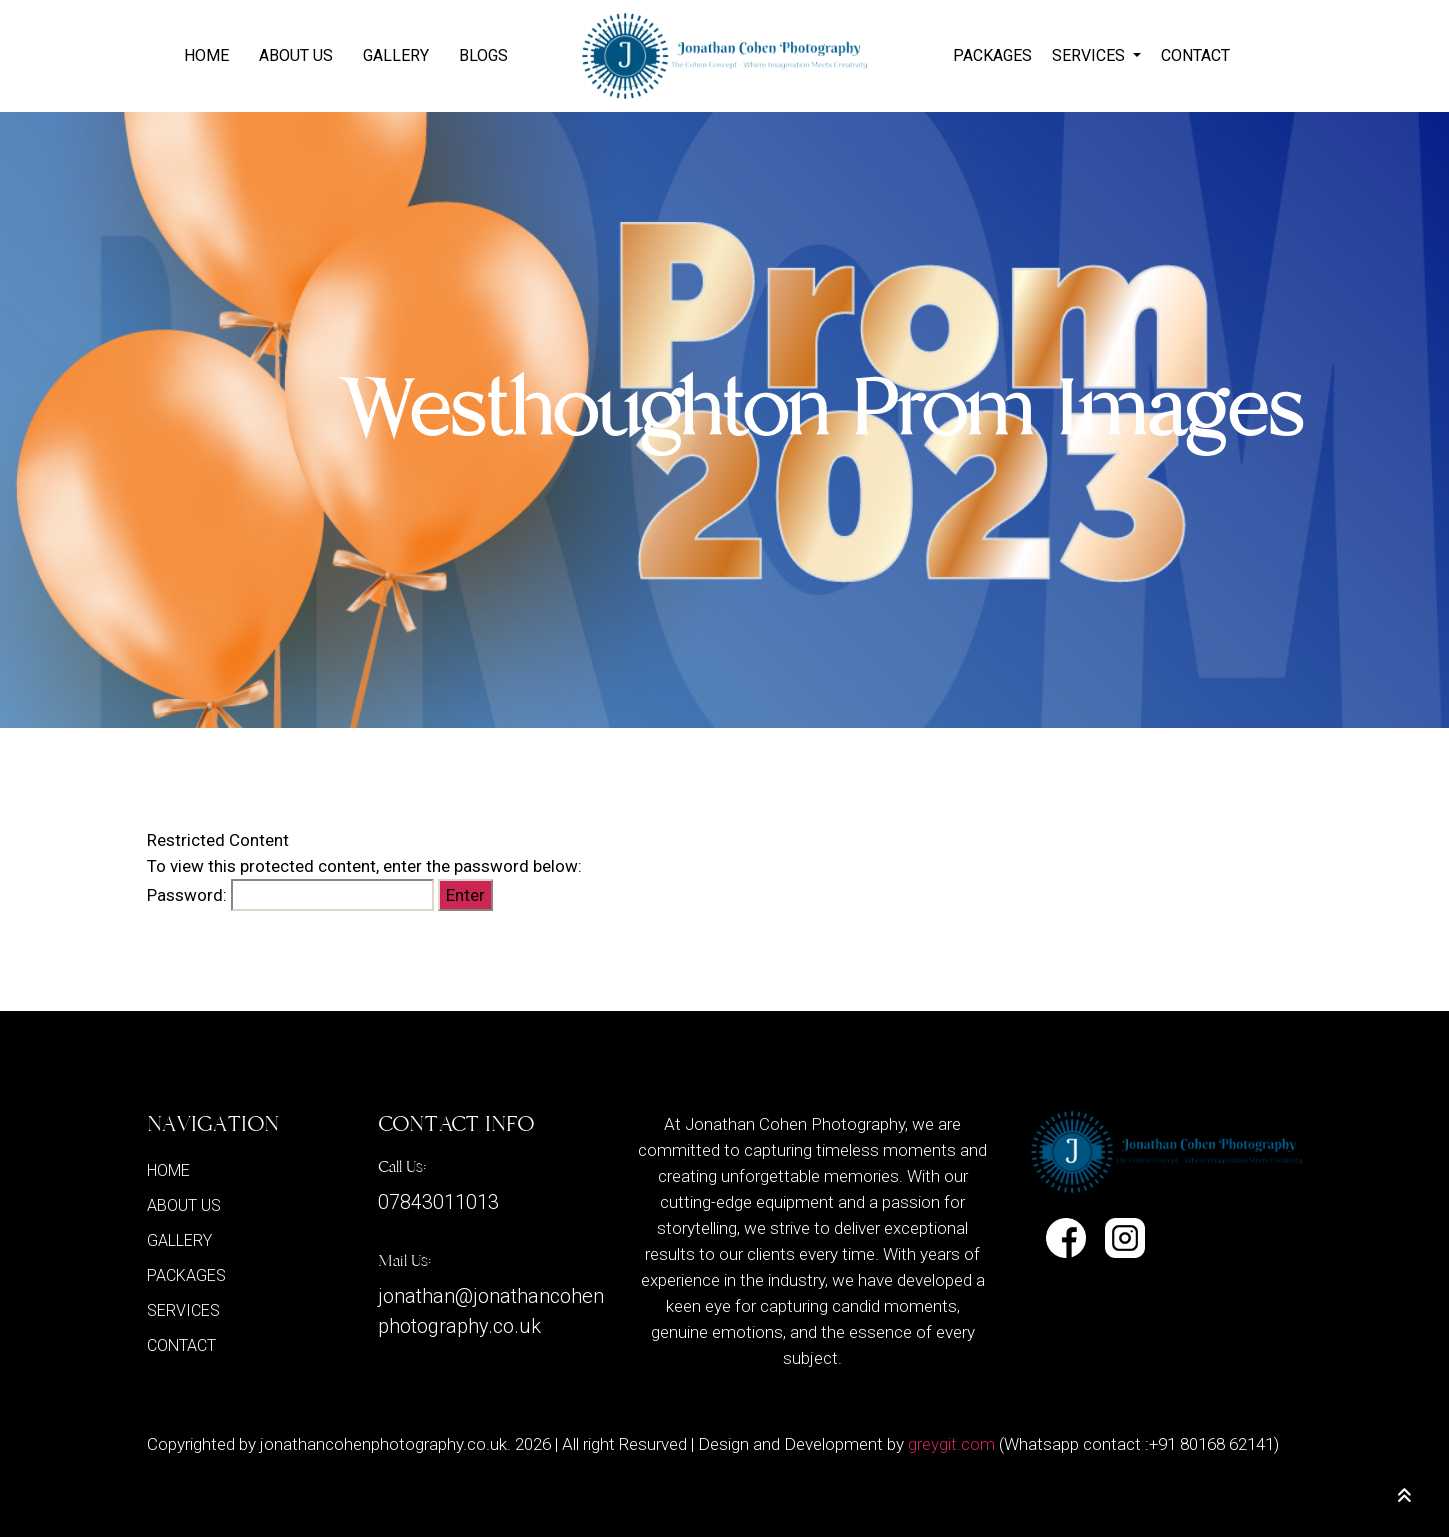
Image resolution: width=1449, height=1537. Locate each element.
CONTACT (1195, 55)
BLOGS (483, 55)
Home (206, 55)
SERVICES (1090, 55)
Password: (290, 895)
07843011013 (438, 1202)
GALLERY (396, 55)
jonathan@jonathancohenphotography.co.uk (491, 1311)
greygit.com (951, 1444)
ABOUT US (296, 55)
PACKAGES (992, 55)
